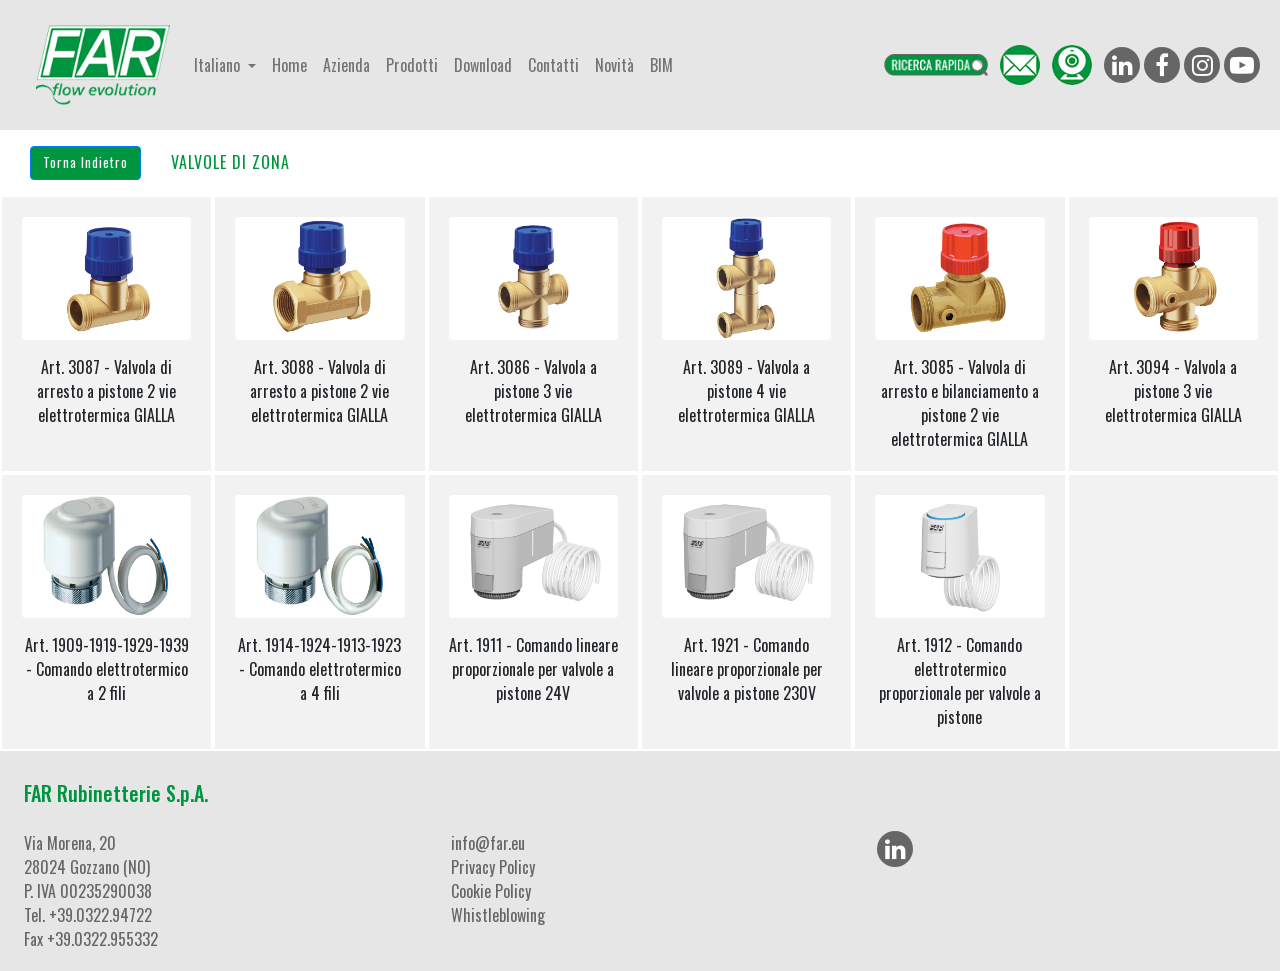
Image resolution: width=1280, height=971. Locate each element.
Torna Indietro (85, 162)
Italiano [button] (219, 65)
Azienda (346, 65)
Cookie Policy (491, 891)
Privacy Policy (493, 867)
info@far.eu (488, 843)
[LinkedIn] (895, 849)
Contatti (553, 65)
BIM (661, 65)
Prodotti (412, 65)
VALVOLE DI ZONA (230, 162)
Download (483, 65)
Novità (614, 65)
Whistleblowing (498, 915)
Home (289, 65)
